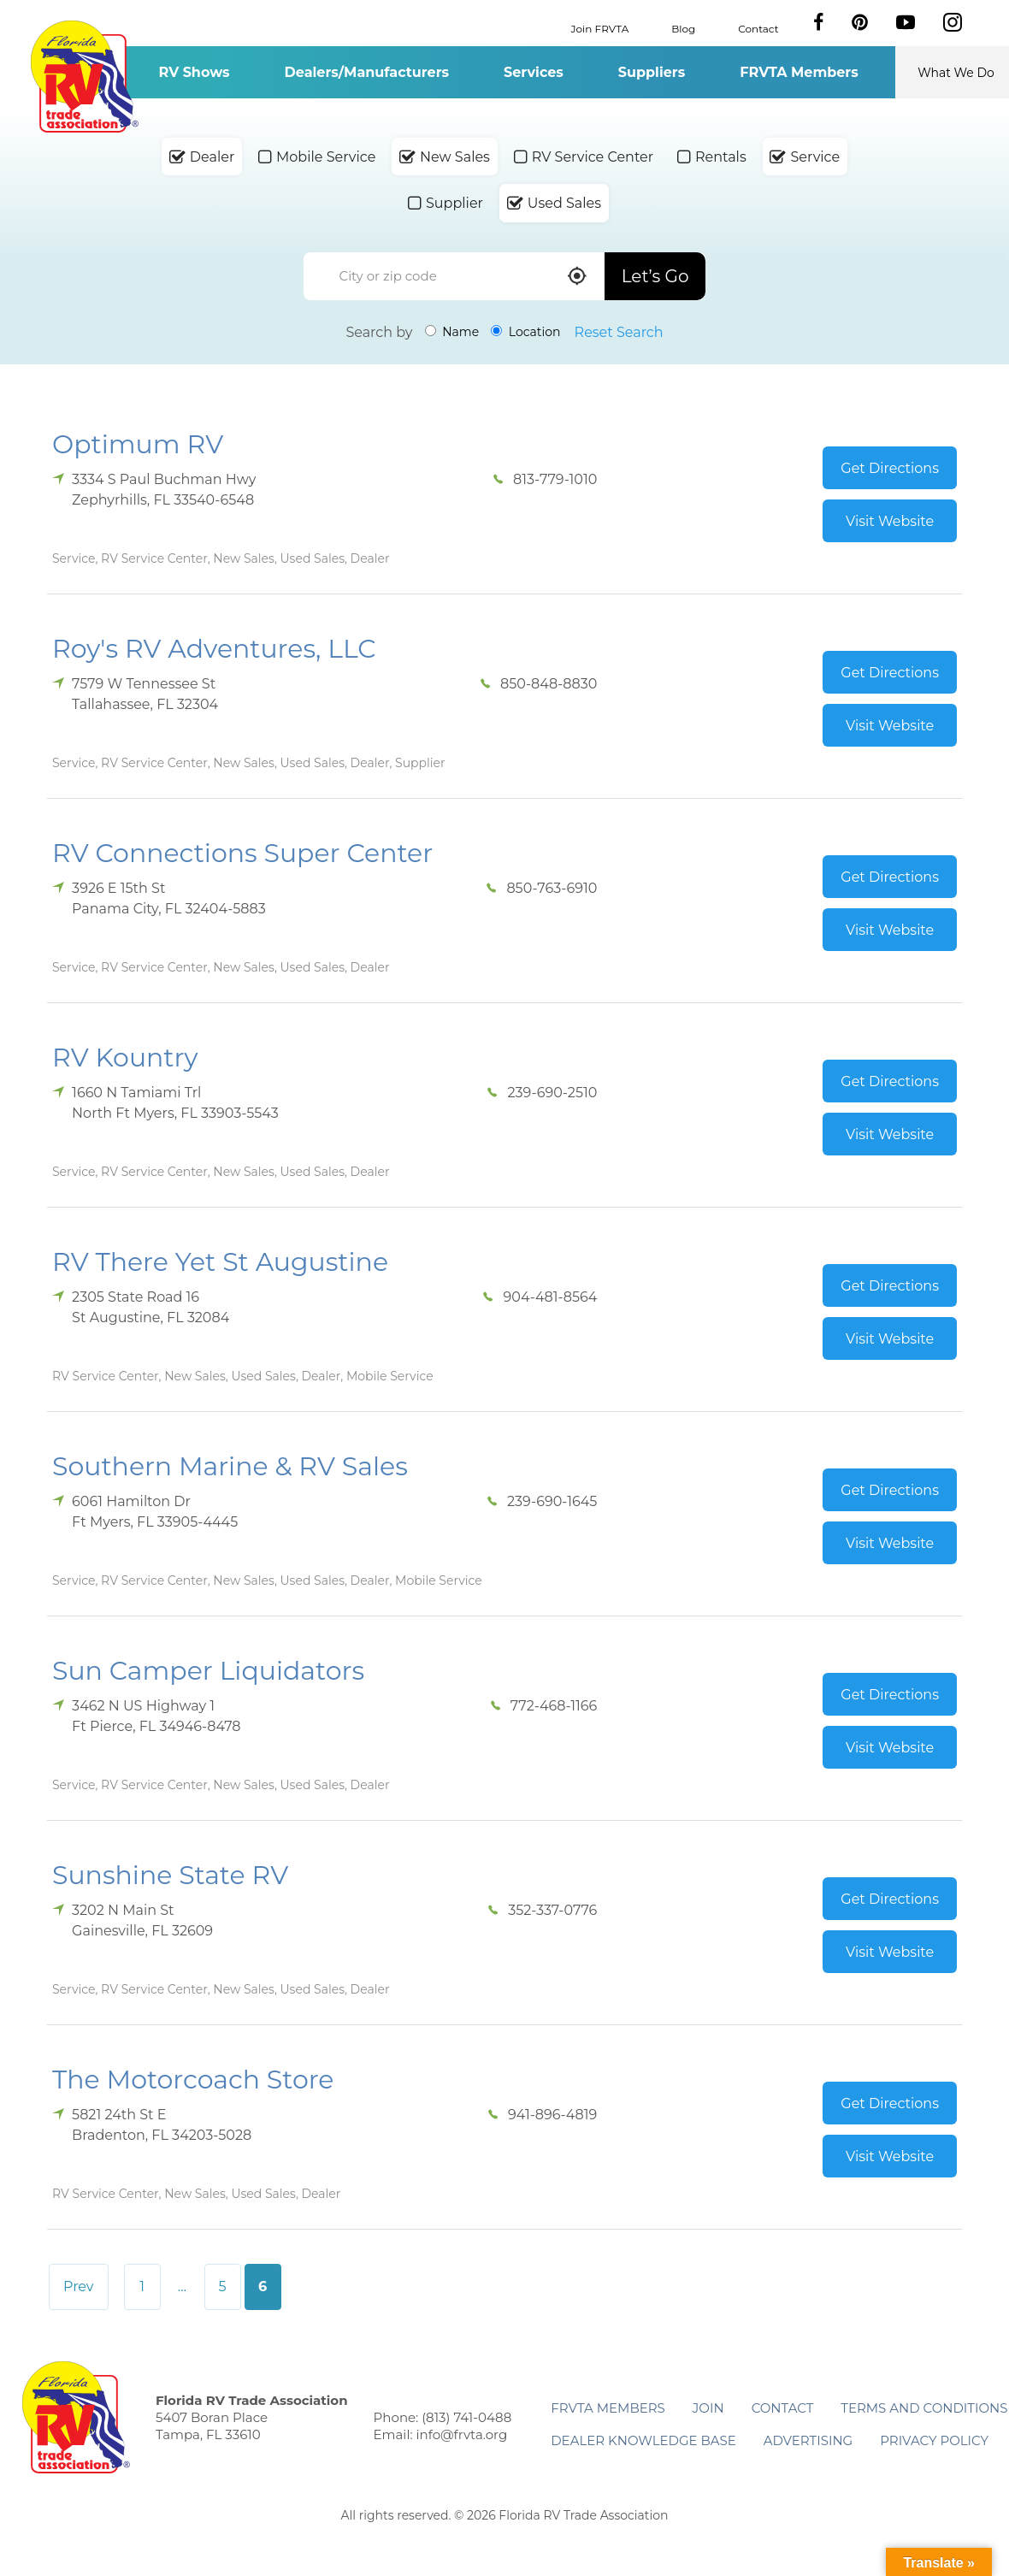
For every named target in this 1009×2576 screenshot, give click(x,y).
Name (452, 332)
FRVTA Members (799, 72)
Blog (683, 27)
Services (534, 72)
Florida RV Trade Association (84, 77)
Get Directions (890, 468)
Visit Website (890, 521)
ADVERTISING (808, 2440)
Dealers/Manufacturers (367, 72)
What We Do (956, 72)
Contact (758, 27)
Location (525, 332)
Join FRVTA (600, 27)
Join (708, 2408)
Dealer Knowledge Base (643, 2440)
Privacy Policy (934, 2440)
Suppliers (651, 72)
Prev (78, 2286)
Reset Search (619, 332)
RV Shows (193, 72)
